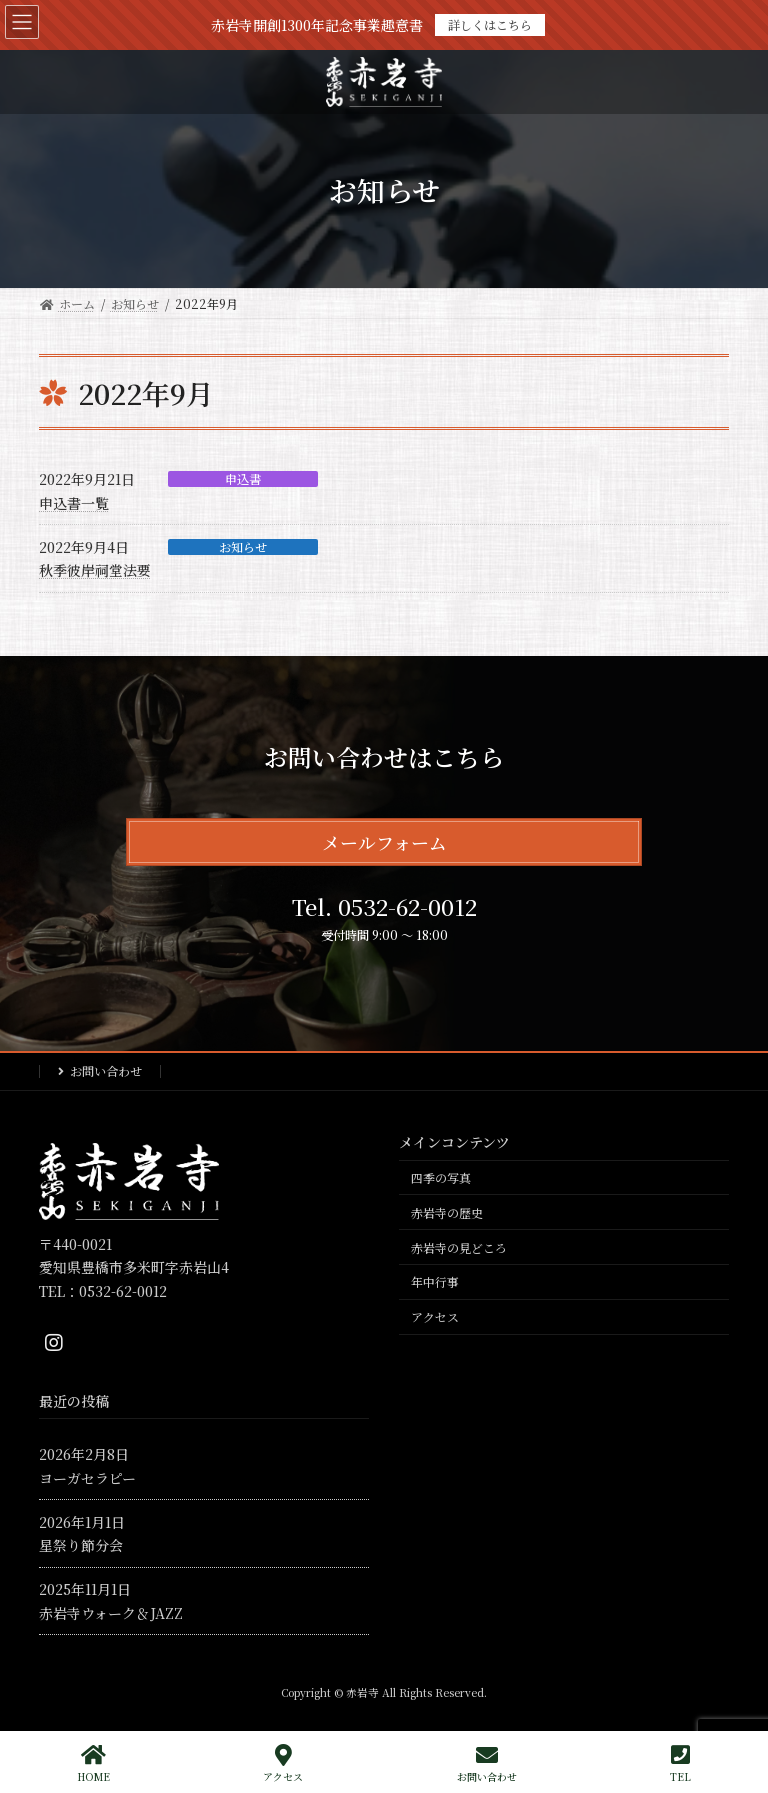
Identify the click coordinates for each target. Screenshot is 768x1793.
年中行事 (435, 1281)
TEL (680, 1763)
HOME (93, 1763)
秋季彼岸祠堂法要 (95, 570)
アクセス (435, 1316)
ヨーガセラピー (87, 1478)
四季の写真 (441, 1177)
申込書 (243, 479)
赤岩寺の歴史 (447, 1212)
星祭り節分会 (81, 1545)
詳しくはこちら (490, 24)
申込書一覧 (74, 503)
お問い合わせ (106, 1070)
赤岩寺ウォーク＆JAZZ (111, 1612)
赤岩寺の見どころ (459, 1246)
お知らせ (243, 547)
